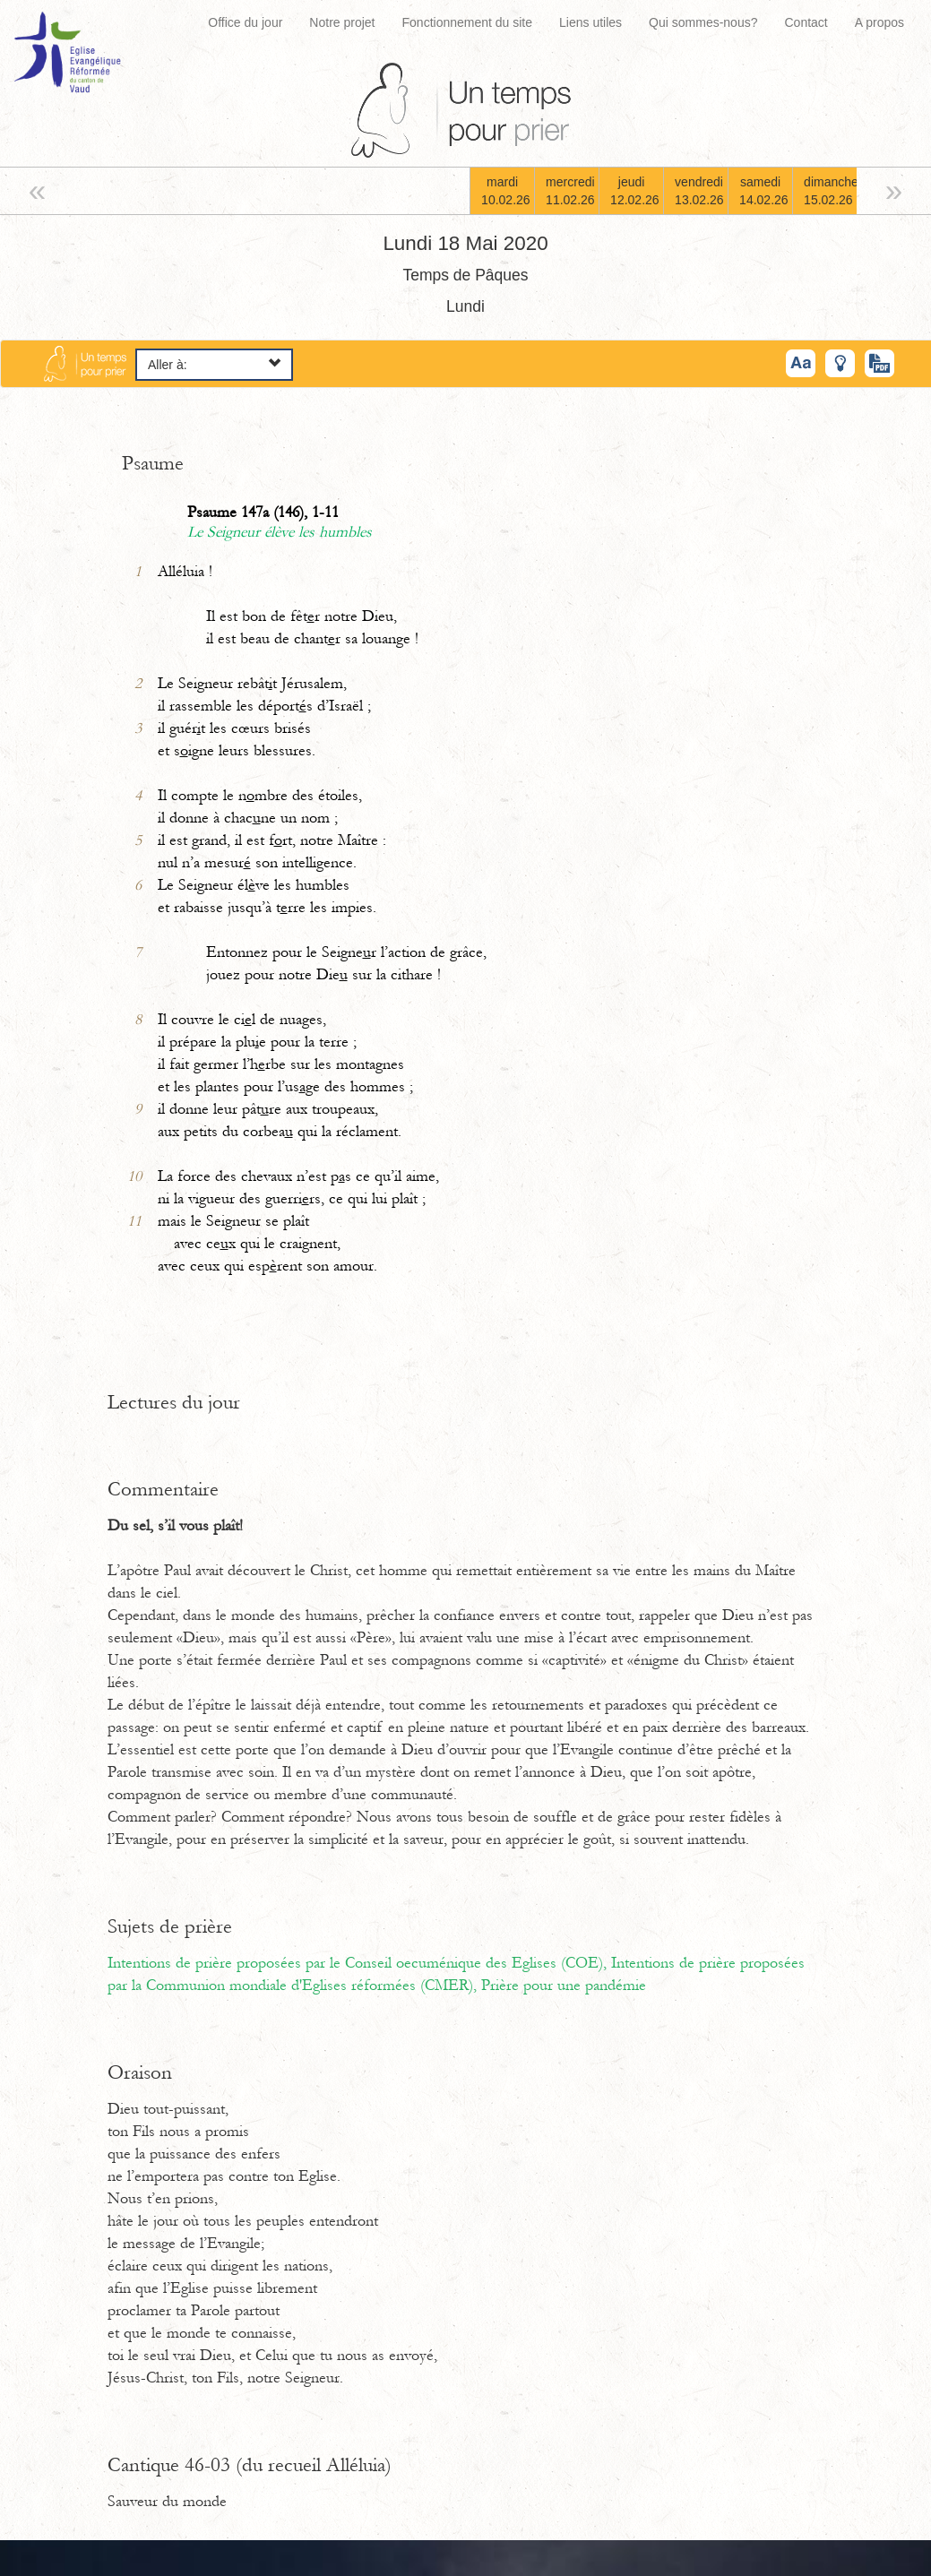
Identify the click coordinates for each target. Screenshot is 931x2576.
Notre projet (342, 22)
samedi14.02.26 (764, 191)
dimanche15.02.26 (830, 191)
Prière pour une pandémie (563, 1985)
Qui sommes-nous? (703, 22)
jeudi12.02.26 (634, 191)
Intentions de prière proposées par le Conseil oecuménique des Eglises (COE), (359, 1963)
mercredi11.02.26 (570, 191)
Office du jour (245, 22)
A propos (879, 22)
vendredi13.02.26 (699, 191)
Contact (805, 22)
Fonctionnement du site (467, 22)
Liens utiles (590, 22)
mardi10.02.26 (505, 191)
